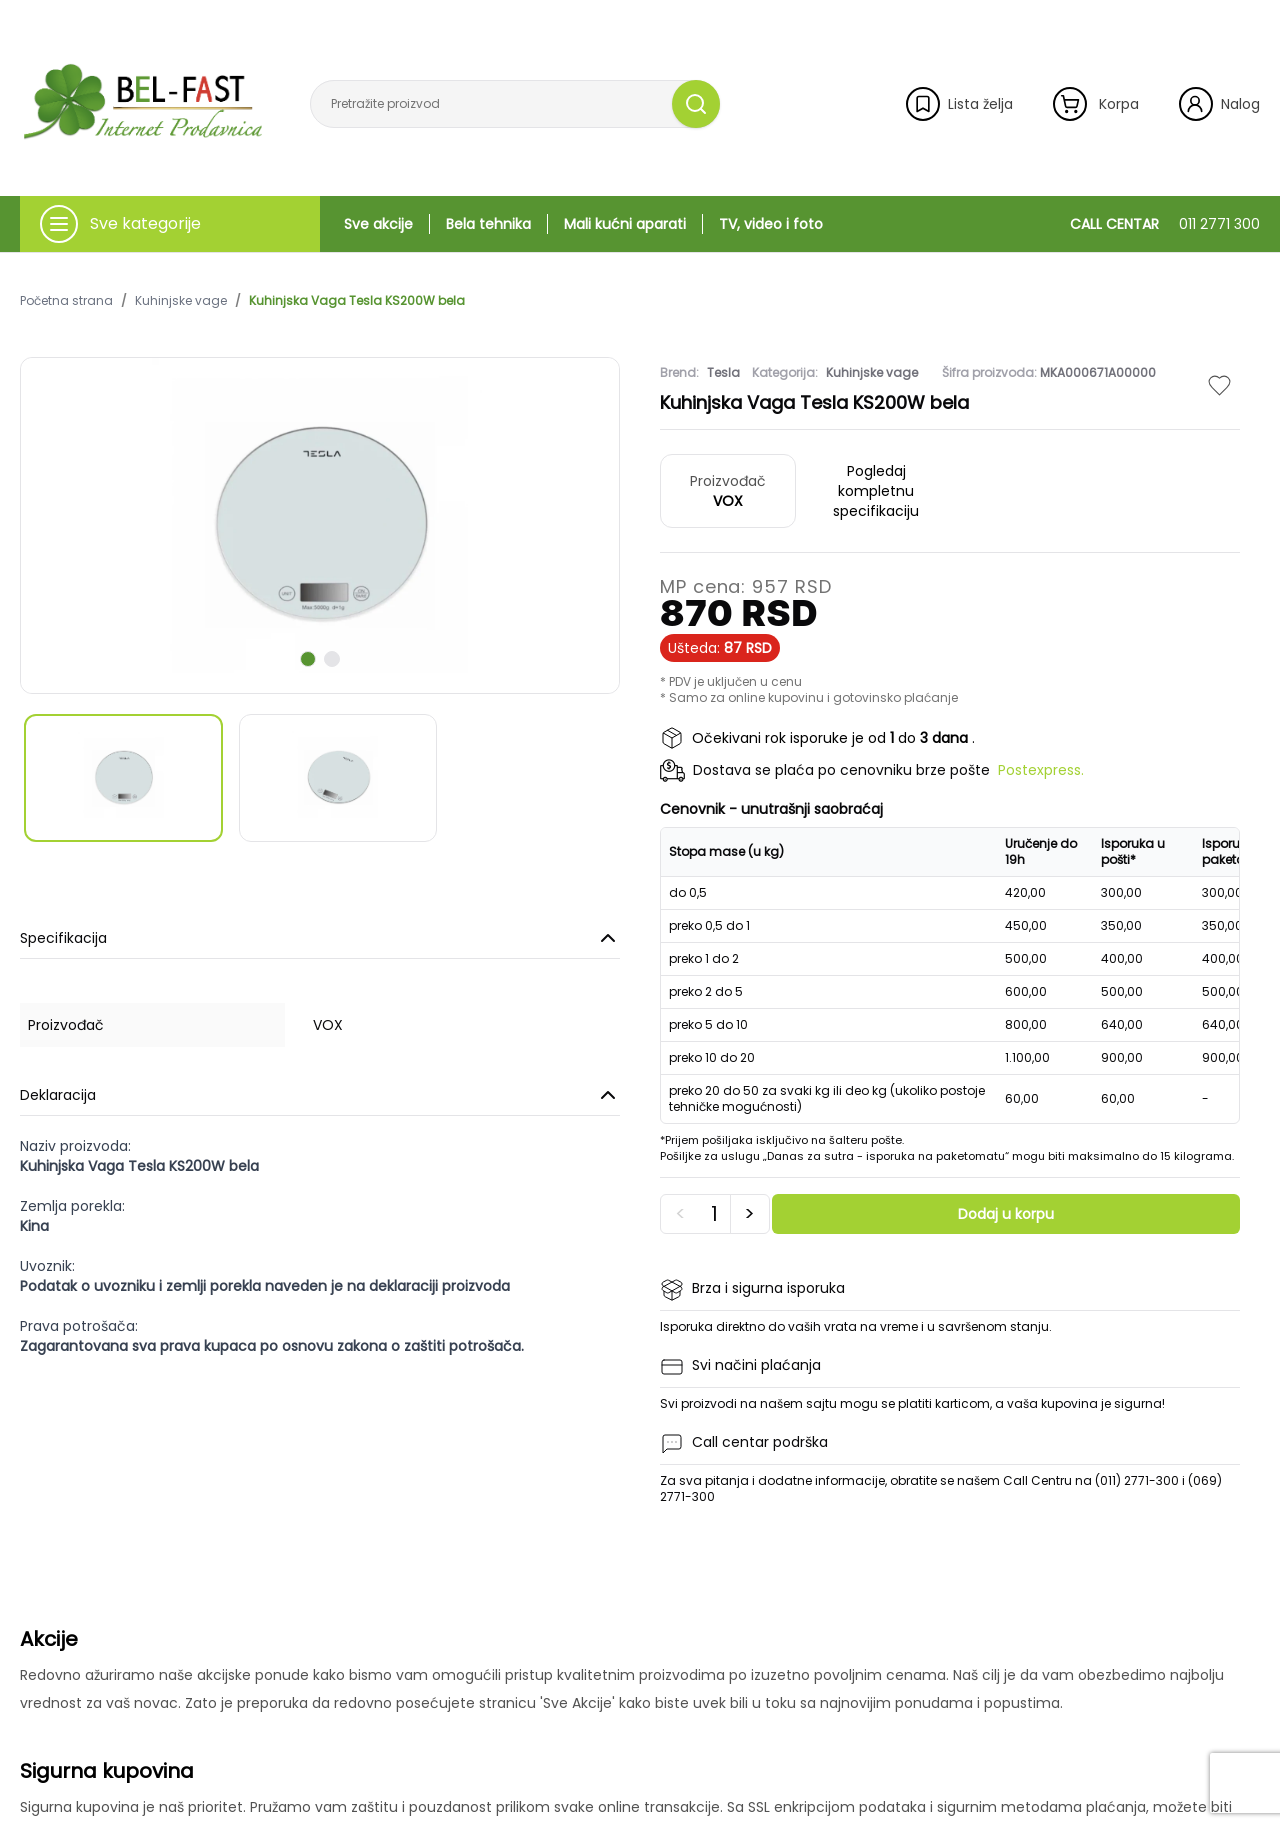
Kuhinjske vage (181, 301)
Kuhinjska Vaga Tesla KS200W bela (357, 301)
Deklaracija (320, 1095)
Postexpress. (1041, 770)
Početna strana (66, 301)
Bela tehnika (488, 224)
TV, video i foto (771, 224)
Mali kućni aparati (625, 224)
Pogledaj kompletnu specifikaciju (876, 491)
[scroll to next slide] (308, 659)
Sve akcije (378, 224)
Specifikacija (320, 938)
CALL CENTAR (1165, 224)
